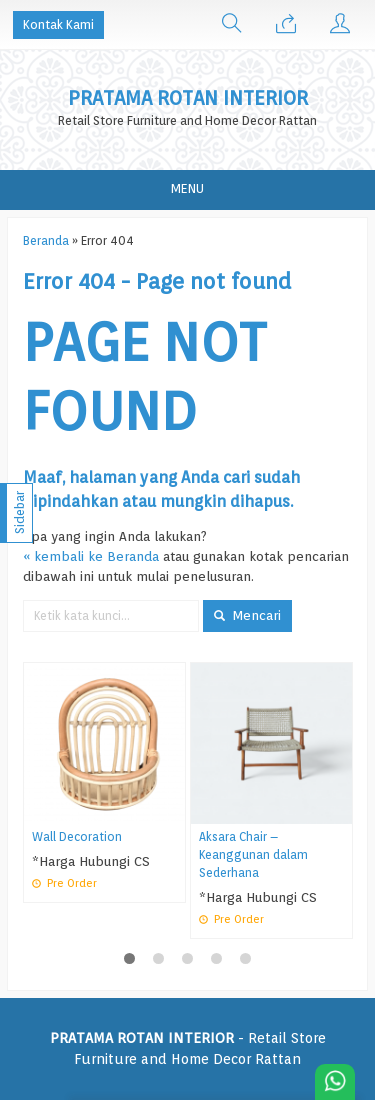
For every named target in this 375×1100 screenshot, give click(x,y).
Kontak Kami (58, 24)
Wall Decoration (77, 837)
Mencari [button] (247, 615)
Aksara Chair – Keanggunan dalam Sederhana (253, 855)
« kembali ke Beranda (91, 556)
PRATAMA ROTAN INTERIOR (188, 98)
